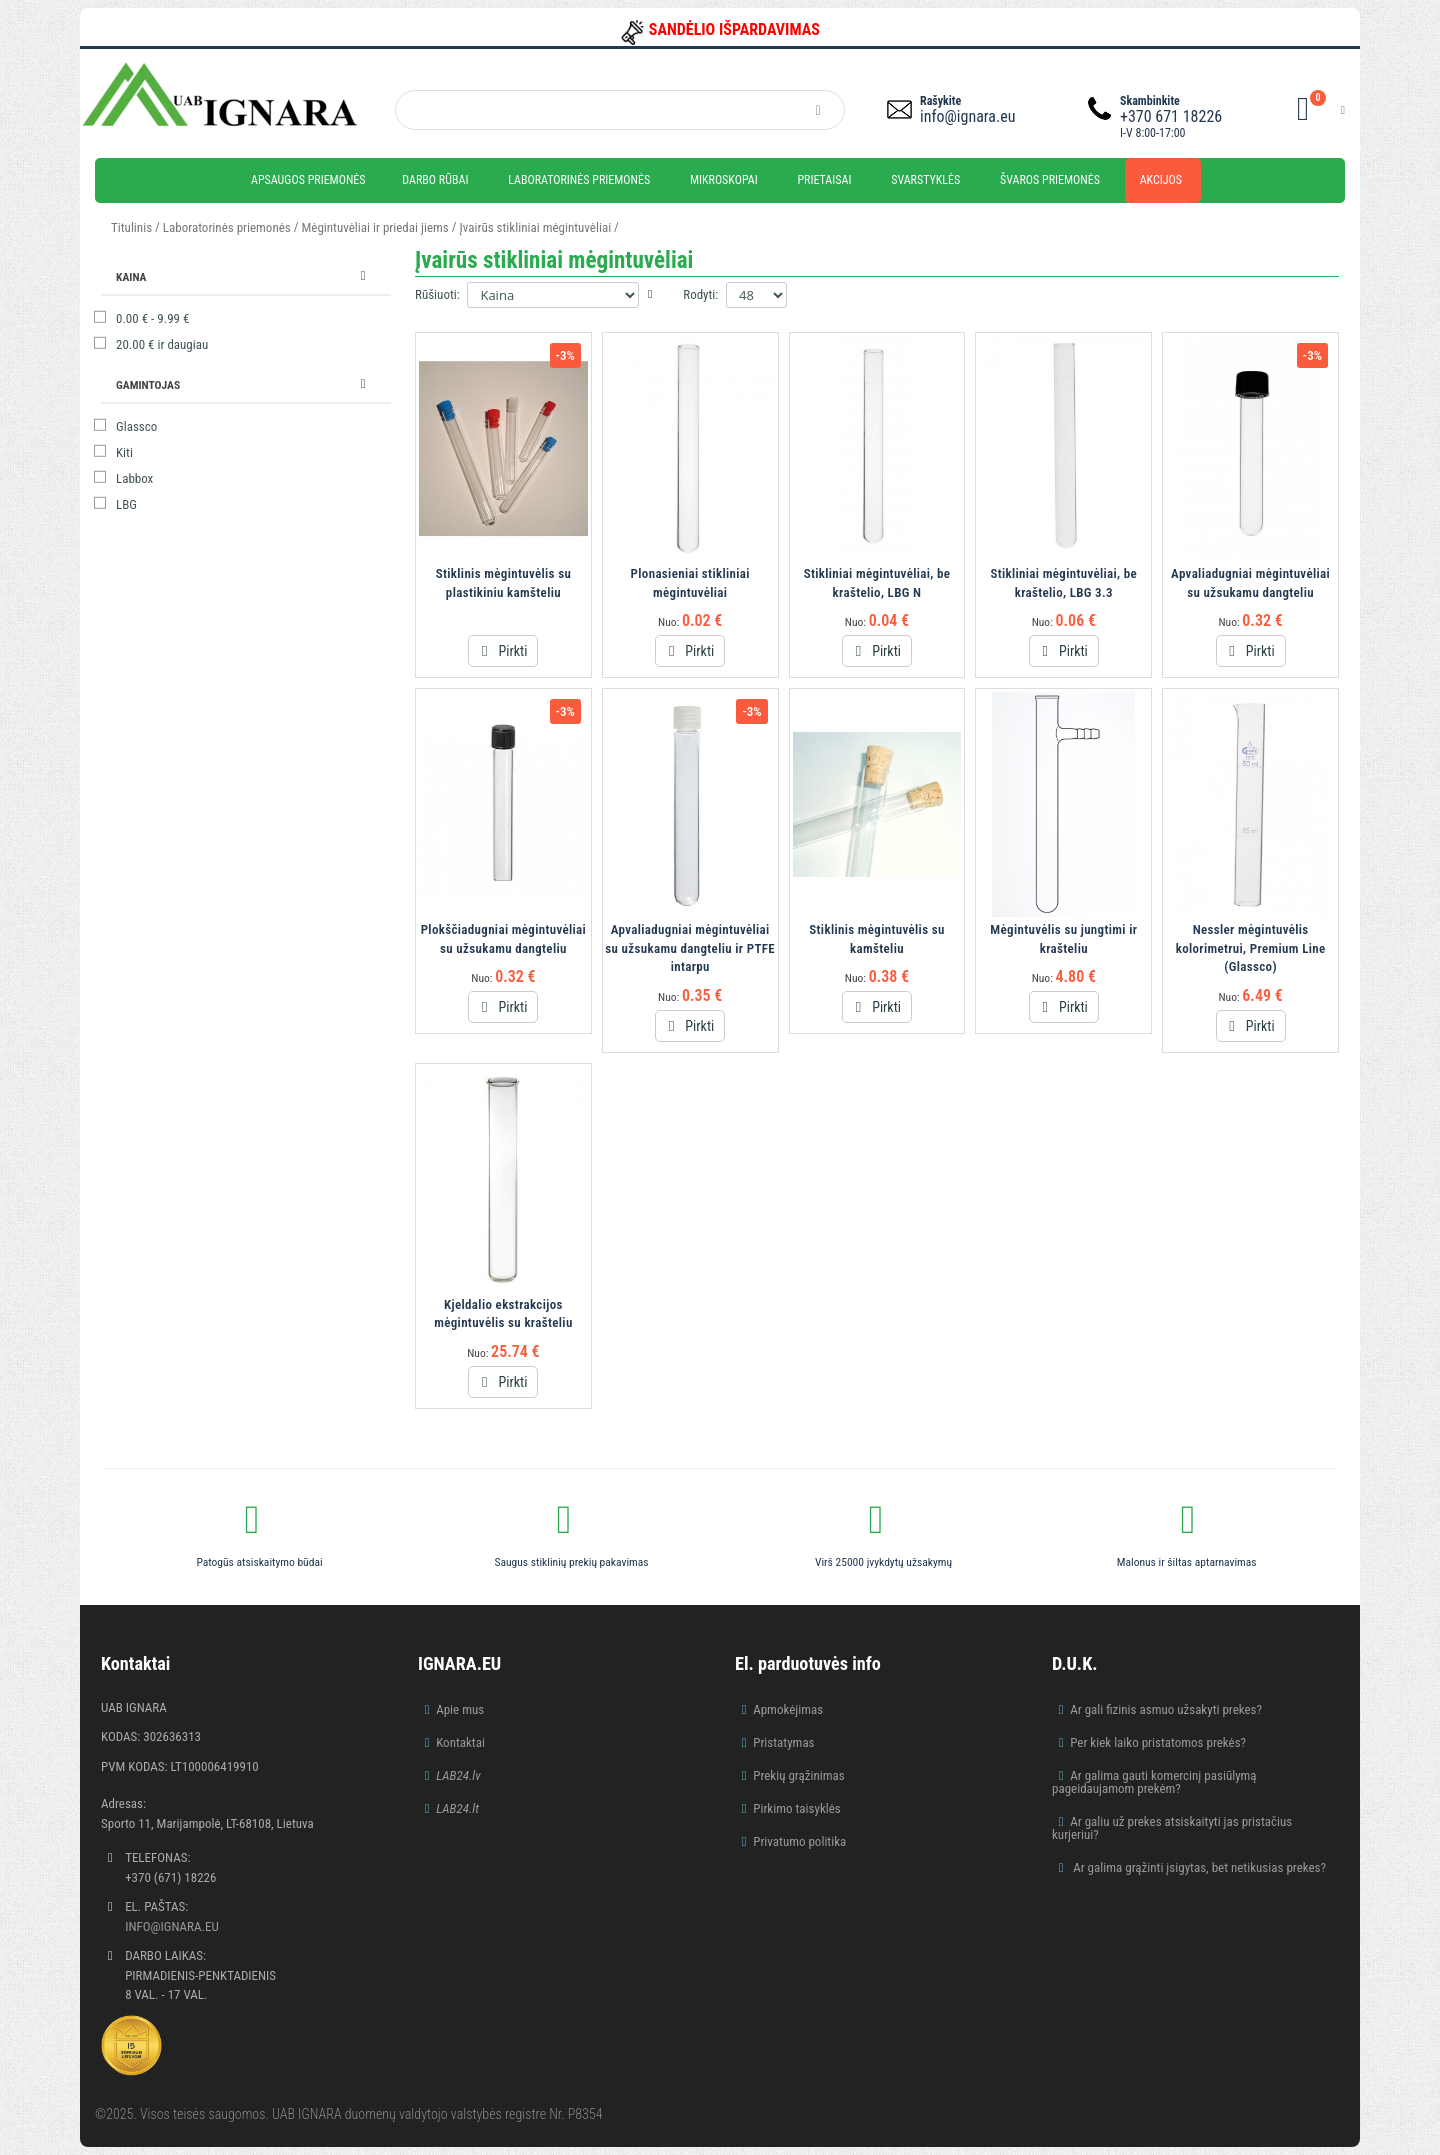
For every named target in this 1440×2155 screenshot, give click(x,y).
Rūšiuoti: (437, 294)
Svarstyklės (925, 180)
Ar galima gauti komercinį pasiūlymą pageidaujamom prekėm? (1154, 1782)
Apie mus (460, 1709)
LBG (126, 504)
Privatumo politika (799, 1841)
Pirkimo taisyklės (797, 1808)
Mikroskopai (724, 180)
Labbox (134, 478)
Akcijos (1161, 180)
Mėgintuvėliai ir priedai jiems (375, 227)
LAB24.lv (458, 1775)
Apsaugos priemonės (308, 180)
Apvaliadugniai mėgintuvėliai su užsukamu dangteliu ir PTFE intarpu (690, 948)
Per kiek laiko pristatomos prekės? (1158, 1742)
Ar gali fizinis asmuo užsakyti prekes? (1166, 1709)
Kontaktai (460, 1742)
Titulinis (131, 227)
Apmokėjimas (788, 1709)
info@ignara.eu (967, 116)
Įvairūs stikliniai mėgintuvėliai (536, 227)
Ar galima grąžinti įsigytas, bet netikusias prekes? (1198, 1867)
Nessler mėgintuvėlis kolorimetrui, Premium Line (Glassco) (1251, 948)
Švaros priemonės (1050, 180)
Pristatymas (783, 1742)
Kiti (124, 452)
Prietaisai (824, 180)
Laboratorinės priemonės (579, 180)
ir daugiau (162, 344)
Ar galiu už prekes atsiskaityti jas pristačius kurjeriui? (1172, 1828)
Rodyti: (700, 294)
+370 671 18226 (1171, 116)
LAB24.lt (457, 1808)
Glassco (136, 426)
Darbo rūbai (435, 180)
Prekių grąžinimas (799, 1775)
